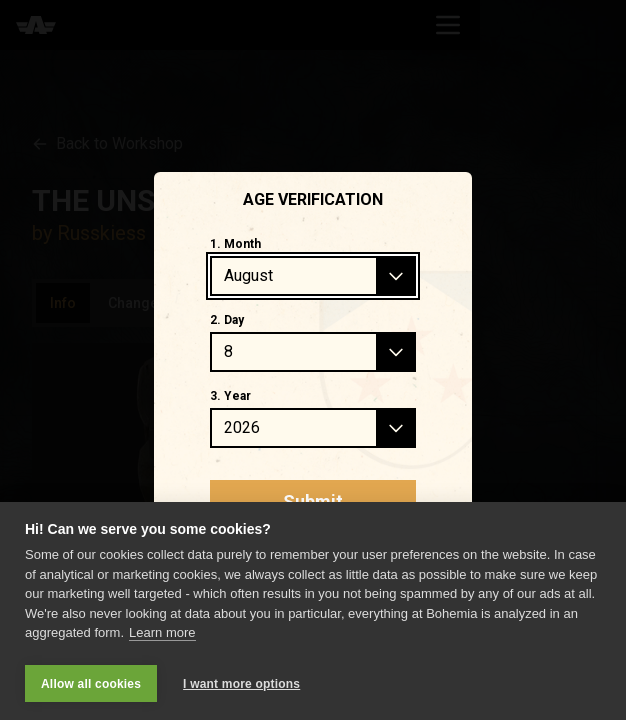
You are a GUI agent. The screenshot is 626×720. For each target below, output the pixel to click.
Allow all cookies (91, 684)
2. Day (227, 320)
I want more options (241, 684)
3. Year (230, 396)
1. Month (235, 244)
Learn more (162, 635)
